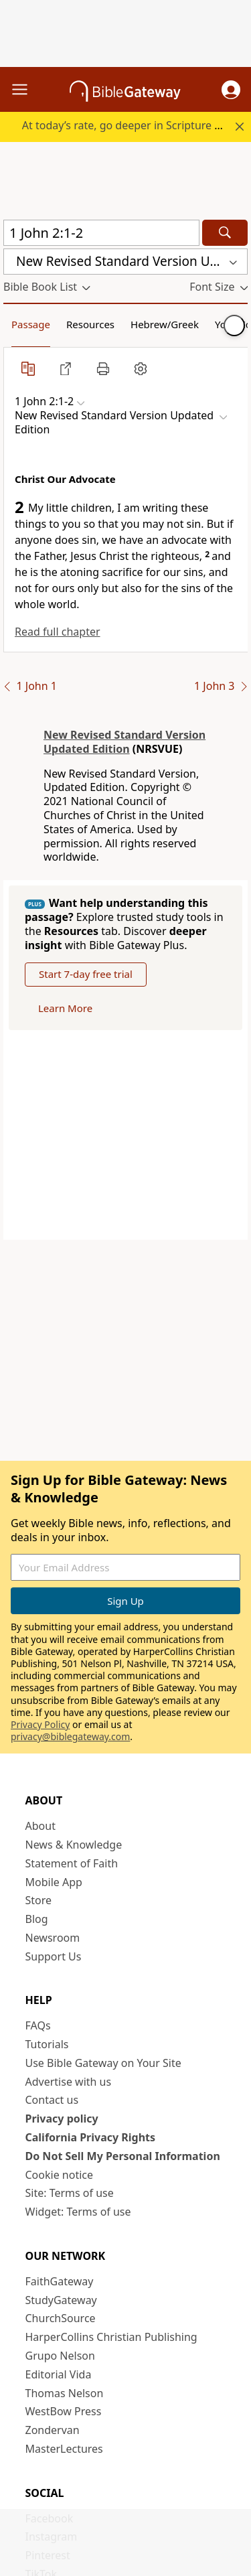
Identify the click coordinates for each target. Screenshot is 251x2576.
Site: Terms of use (69, 2193)
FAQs (38, 2025)
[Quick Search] (101, 233)
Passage (30, 324)
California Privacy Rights (90, 2137)
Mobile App (53, 1882)
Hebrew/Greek (165, 324)
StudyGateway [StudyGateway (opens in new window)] (61, 2300)
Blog (36, 1919)
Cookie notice (59, 2174)
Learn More (65, 1008)
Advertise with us (68, 2081)
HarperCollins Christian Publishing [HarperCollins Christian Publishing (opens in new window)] (111, 2337)
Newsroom (52, 1937)
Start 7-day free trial (86, 974)
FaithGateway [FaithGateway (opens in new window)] (59, 2281)
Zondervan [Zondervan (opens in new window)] (52, 2430)
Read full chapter (57, 631)
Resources (90, 324)
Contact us (52, 2099)
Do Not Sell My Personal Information (122, 2156)
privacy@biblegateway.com (70, 1736)
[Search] (225, 233)
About (40, 1825)
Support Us (53, 1956)
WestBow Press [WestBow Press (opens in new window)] (63, 2411)
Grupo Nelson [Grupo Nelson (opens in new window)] (60, 2355)
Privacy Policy (40, 1724)
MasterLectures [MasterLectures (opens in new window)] (64, 2448)
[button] (231, 89)
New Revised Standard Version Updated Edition (124, 741)
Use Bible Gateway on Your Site (103, 2063)
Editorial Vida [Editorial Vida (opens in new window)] (58, 2374)
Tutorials (47, 2044)
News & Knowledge (73, 1844)
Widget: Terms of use (78, 2211)
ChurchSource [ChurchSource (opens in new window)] (60, 2318)
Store (38, 1900)
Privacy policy (61, 2118)
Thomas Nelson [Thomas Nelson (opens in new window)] (64, 2393)
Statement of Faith (71, 1863)
